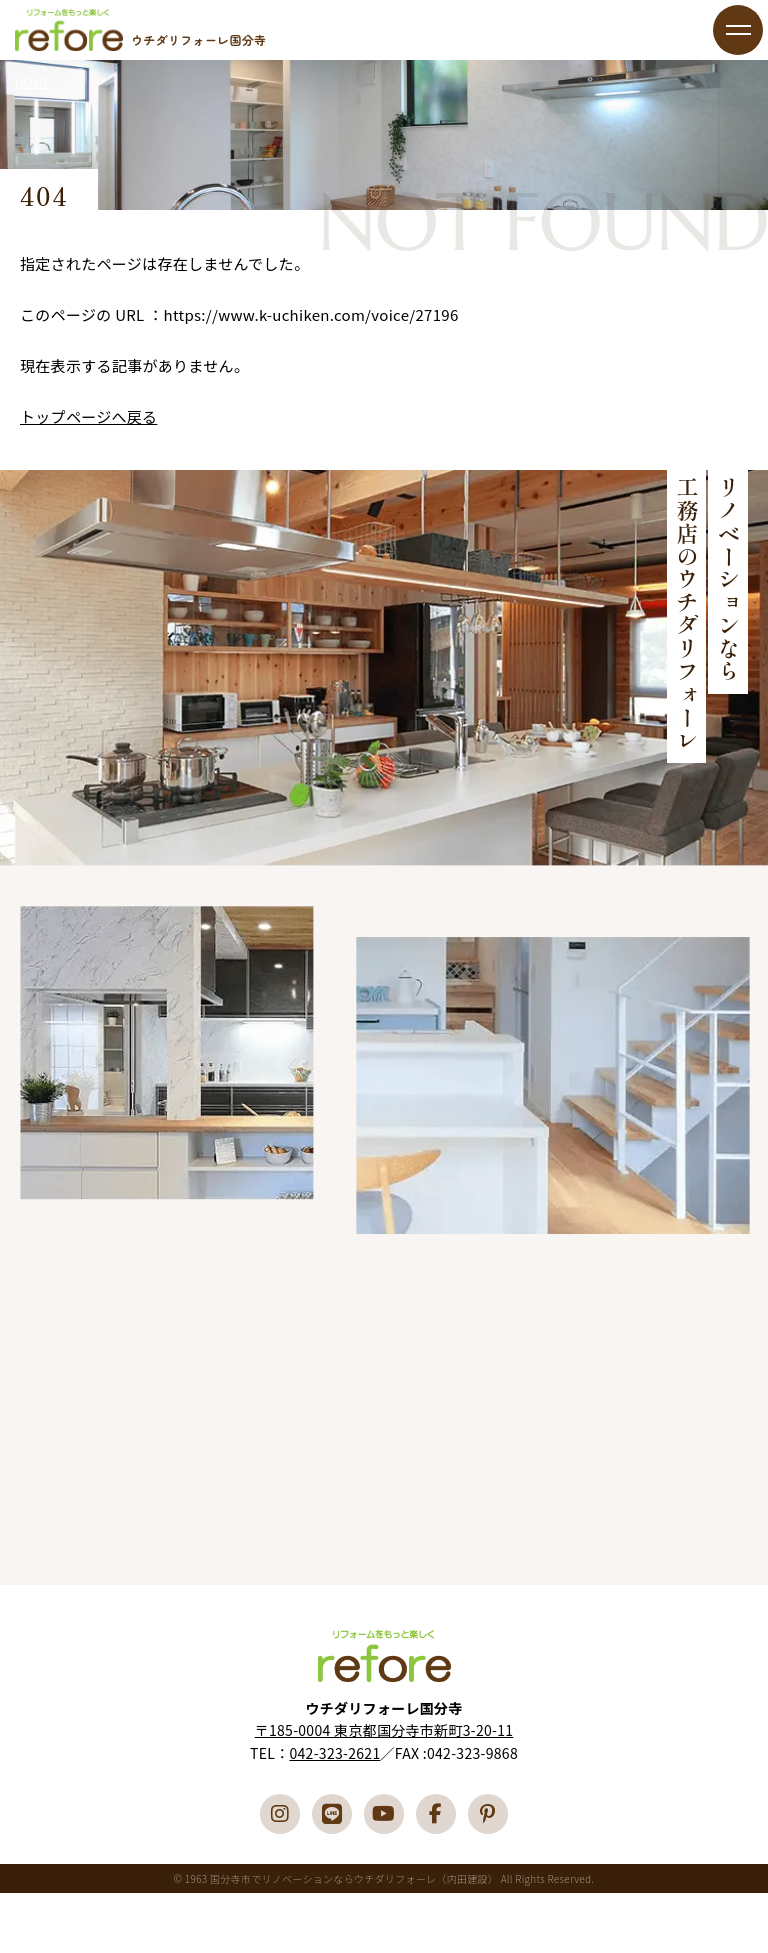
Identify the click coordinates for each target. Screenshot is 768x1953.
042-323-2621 (334, 1753)
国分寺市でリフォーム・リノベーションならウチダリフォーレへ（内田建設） (69, 30)
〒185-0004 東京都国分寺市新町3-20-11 (384, 1730)
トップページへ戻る (88, 416)
